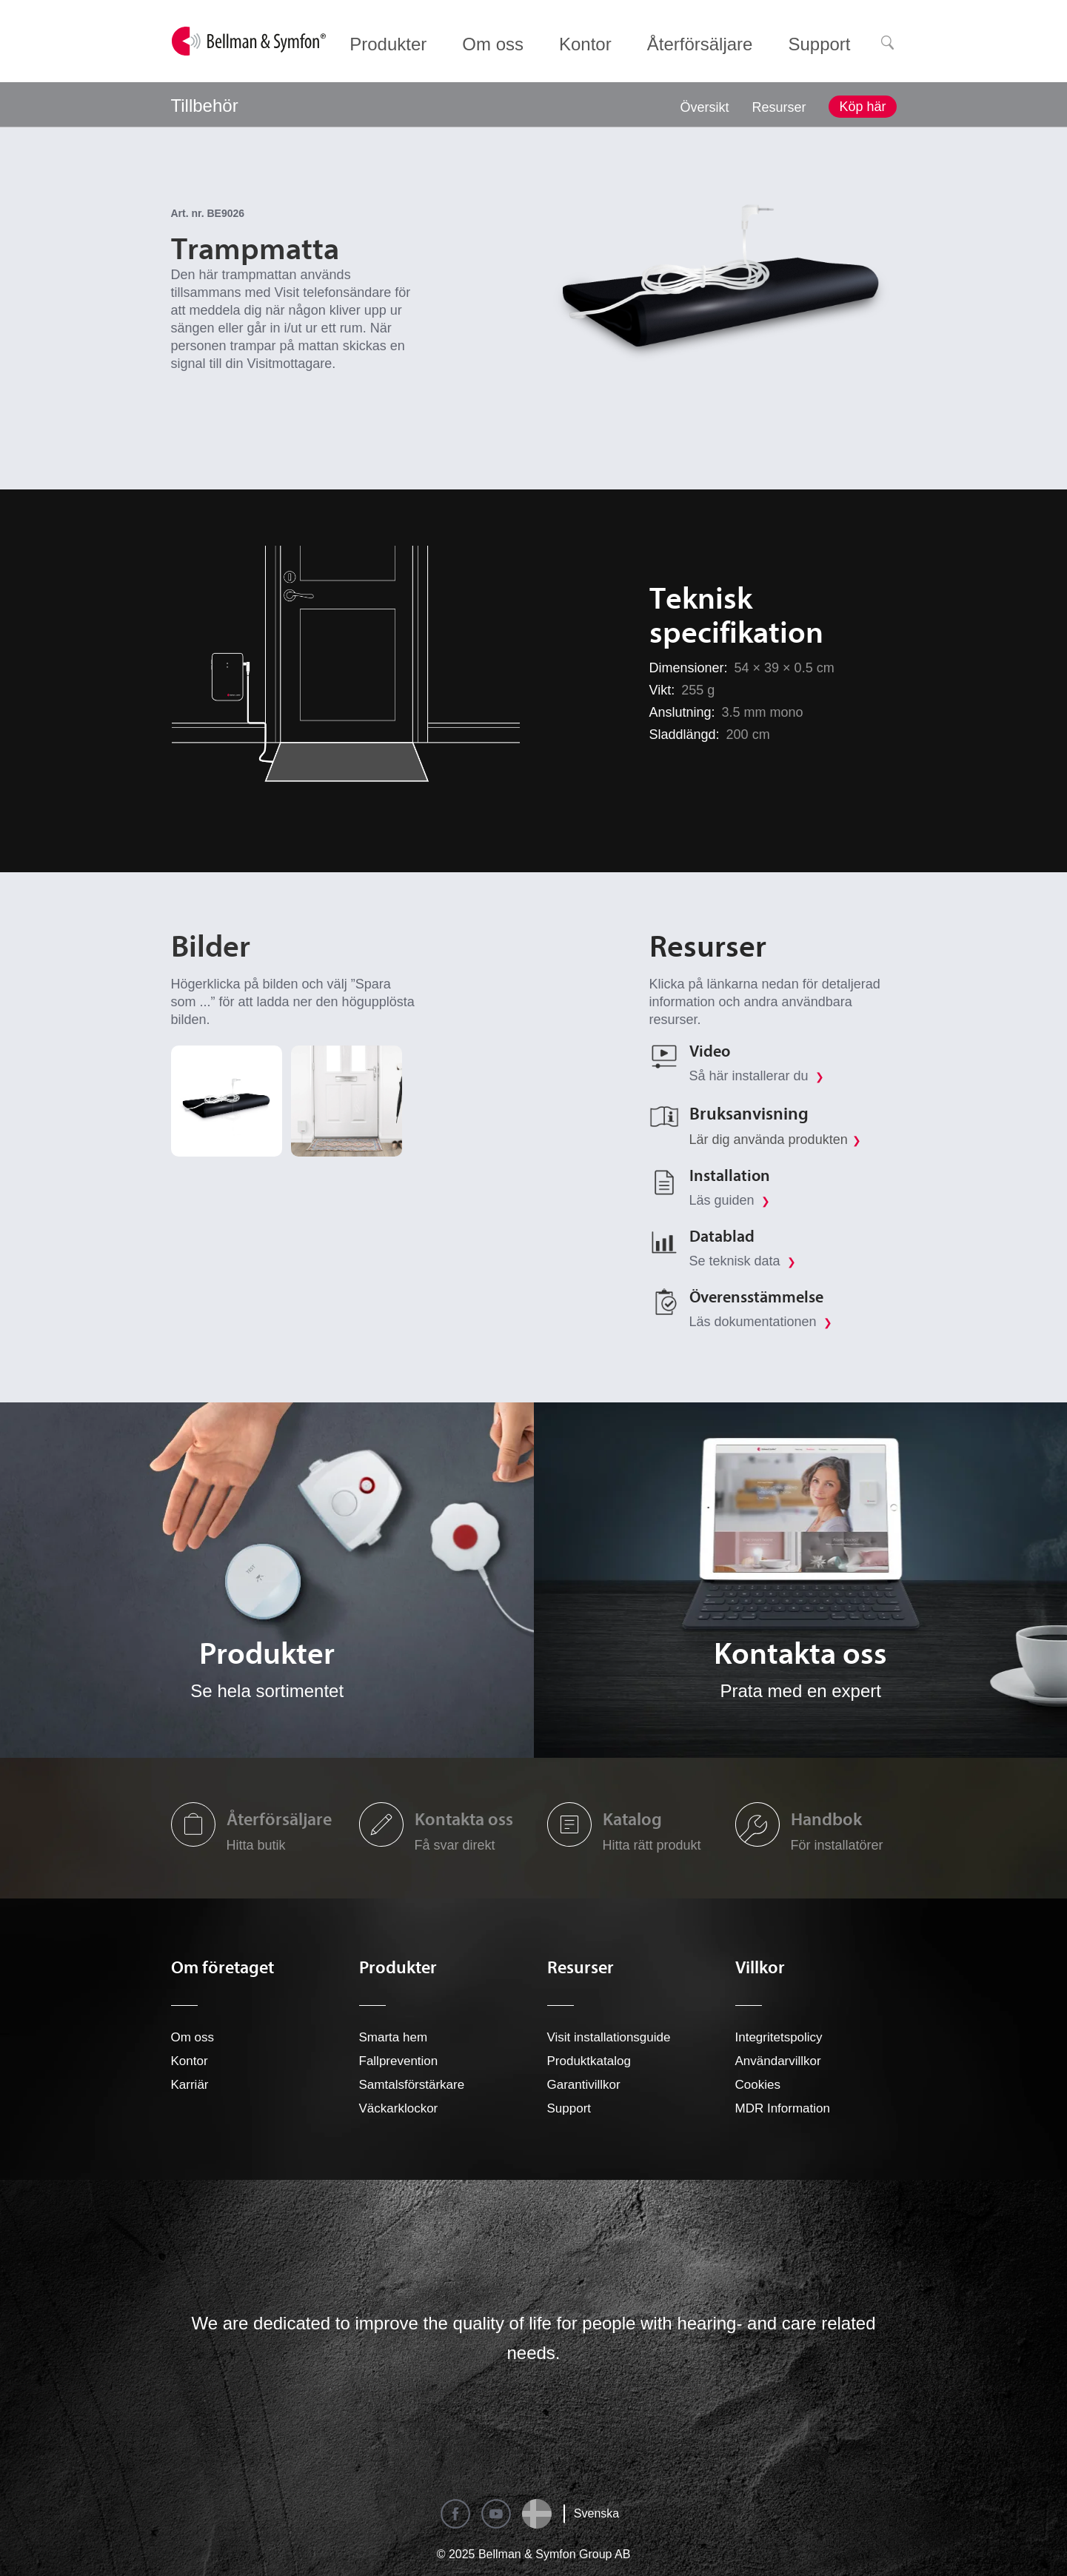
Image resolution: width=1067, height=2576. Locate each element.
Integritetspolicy (779, 2037)
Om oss (193, 2037)
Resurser (779, 107)
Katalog (632, 1818)
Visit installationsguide (609, 2037)
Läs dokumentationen (760, 1321)
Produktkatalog (589, 2061)
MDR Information (782, 2108)
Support (569, 2108)
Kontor (189, 2061)
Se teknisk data (742, 1261)
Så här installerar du (756, 1075)
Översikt (704, 107)
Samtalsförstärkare (412, 2085)
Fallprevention (398, 2061)
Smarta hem (393, 2037)
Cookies (757, 2085)
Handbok (826, 1818)
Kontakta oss (464, 1818)
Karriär (190, 2085)
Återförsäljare (279, 1818)
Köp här (862, 106)
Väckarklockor (398, 2108)
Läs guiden (729, 1200)
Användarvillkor (778, 2061)
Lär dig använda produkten (768, 1139)
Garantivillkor (584, 2085)
